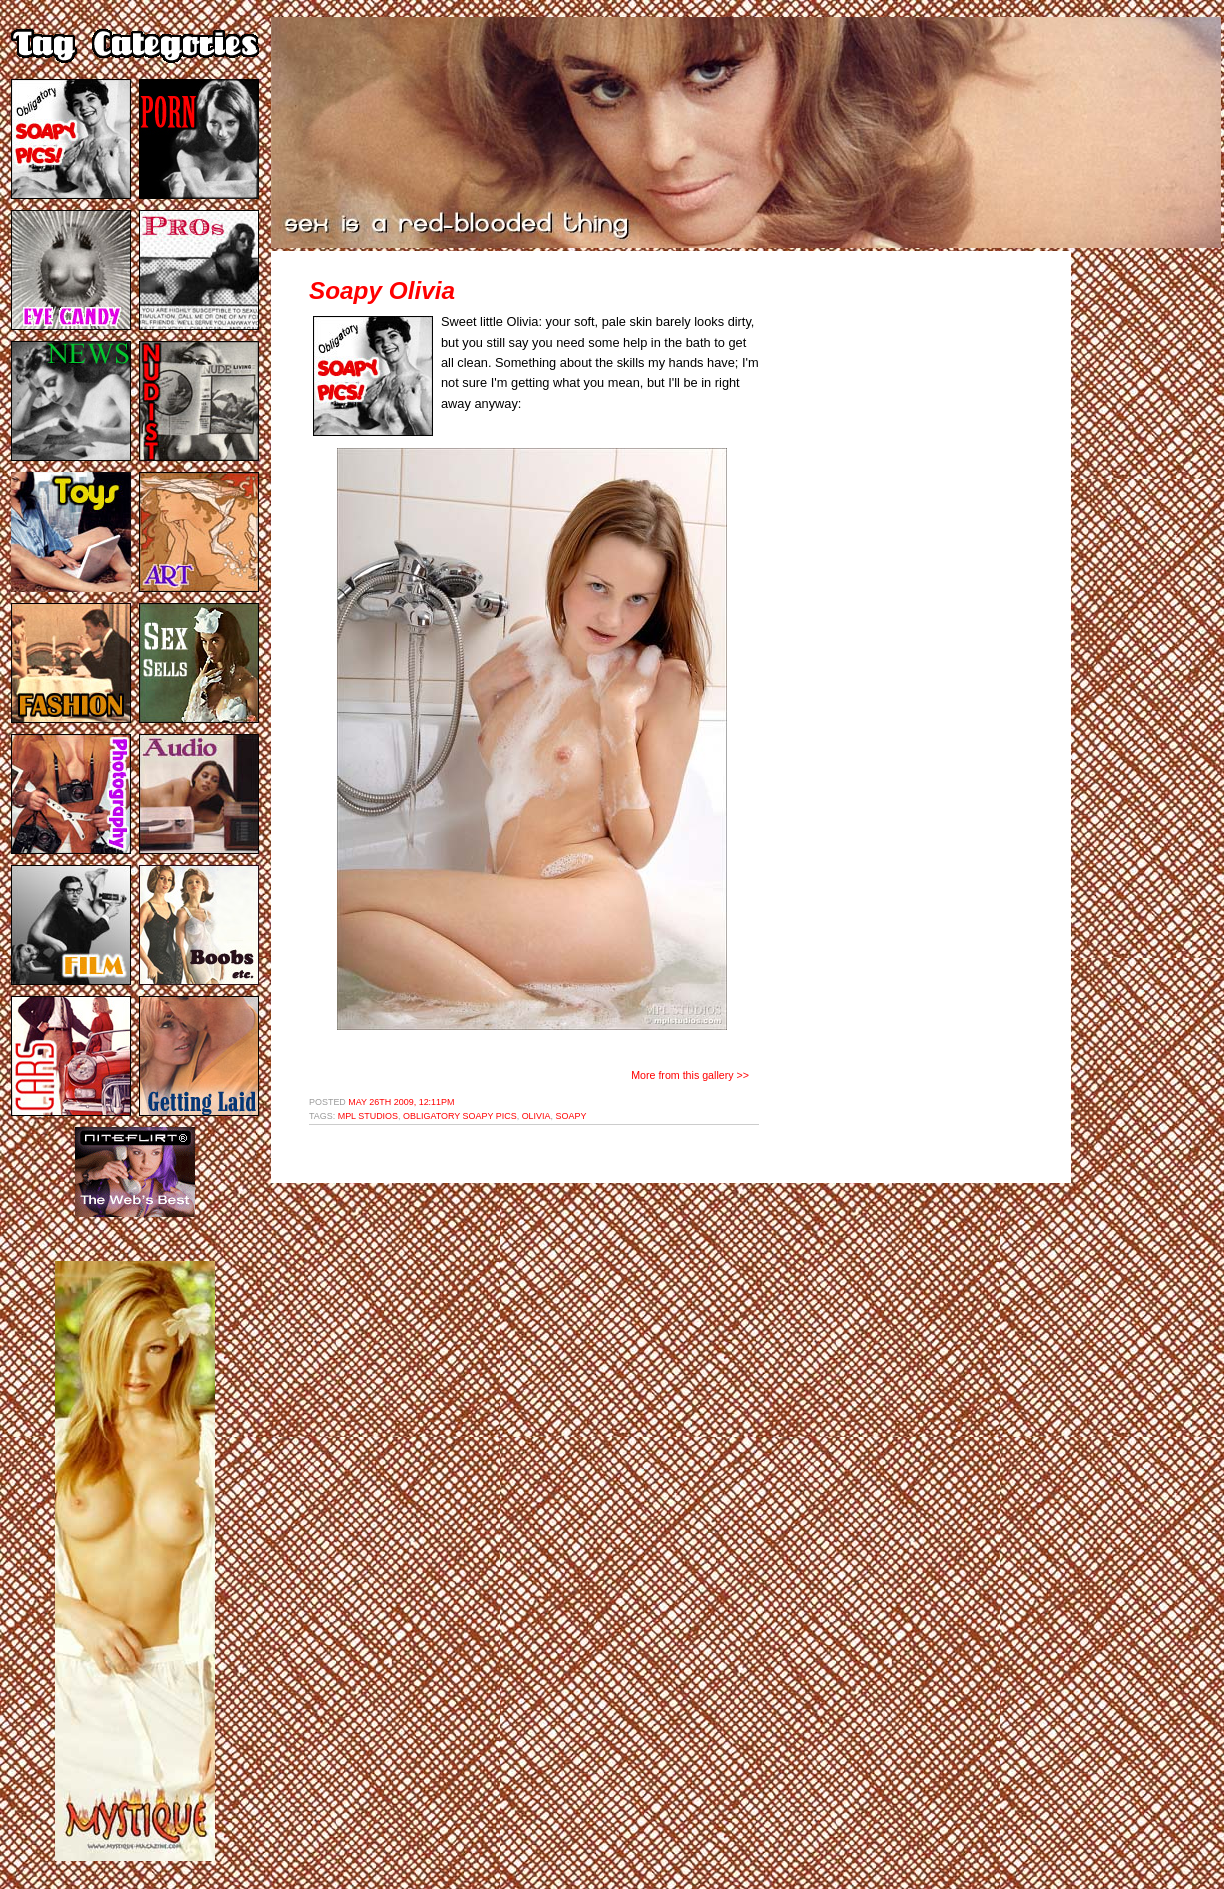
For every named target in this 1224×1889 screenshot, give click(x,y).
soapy (571, 1116)
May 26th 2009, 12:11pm (401, 1102)
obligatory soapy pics (460, 1116)
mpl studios (368, 1116)
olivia (536, 1116)
